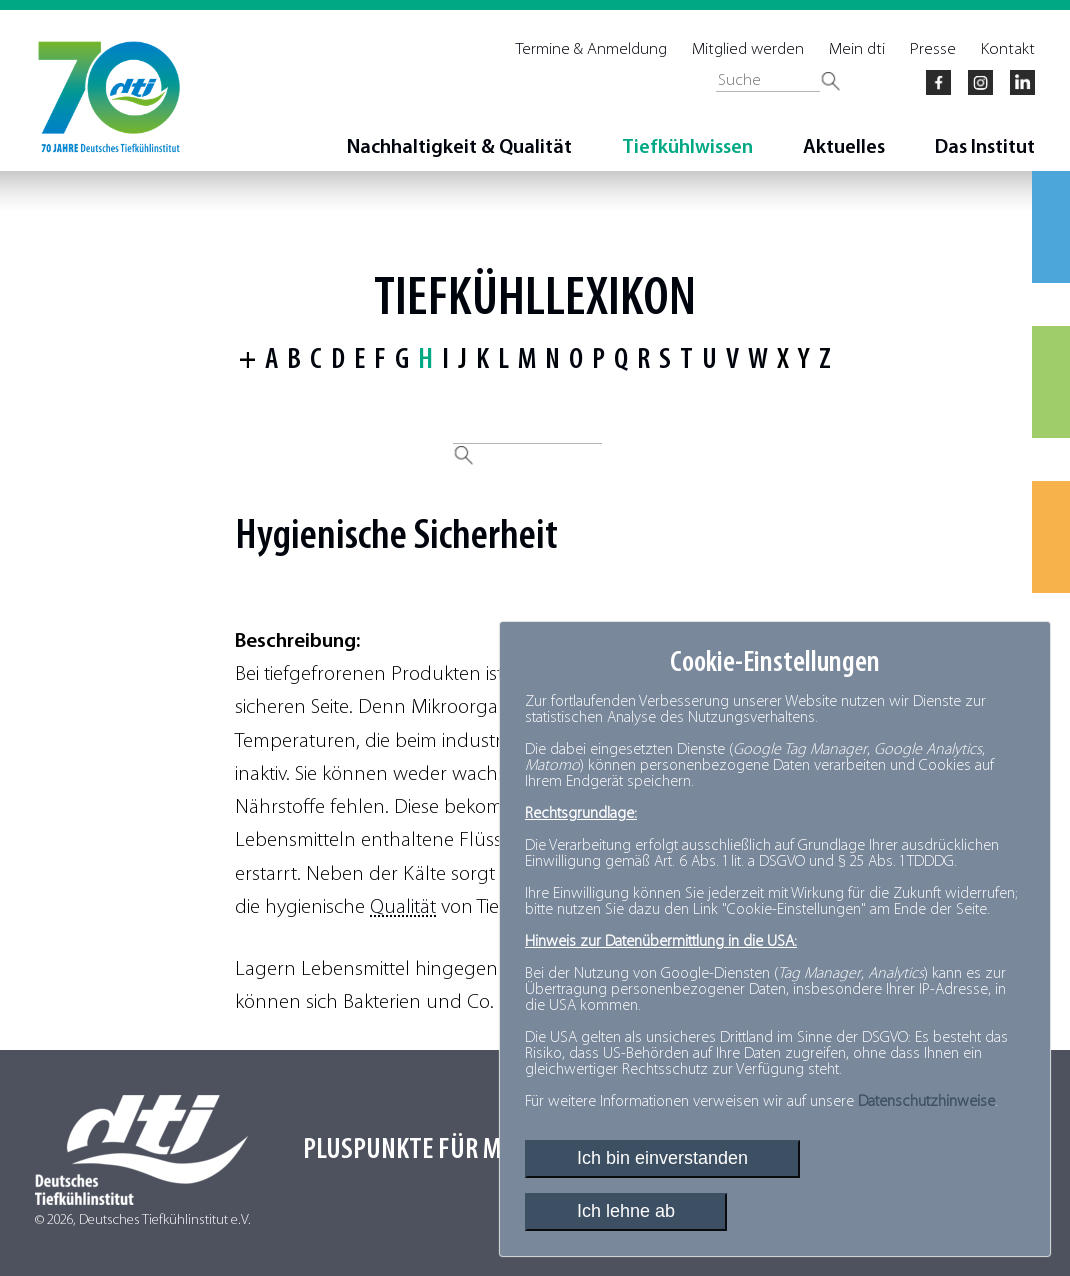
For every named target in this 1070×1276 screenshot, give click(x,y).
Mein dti (857, 49)
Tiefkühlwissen (687, 148)
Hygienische (321, 537)
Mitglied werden (748, 49)
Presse (933, 49)
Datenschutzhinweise (926, 1102)
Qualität (403, 907)
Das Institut (985, 148)
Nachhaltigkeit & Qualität (459, 148)
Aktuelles (844, 148)
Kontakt (1008, 49)
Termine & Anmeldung (591, 49)
